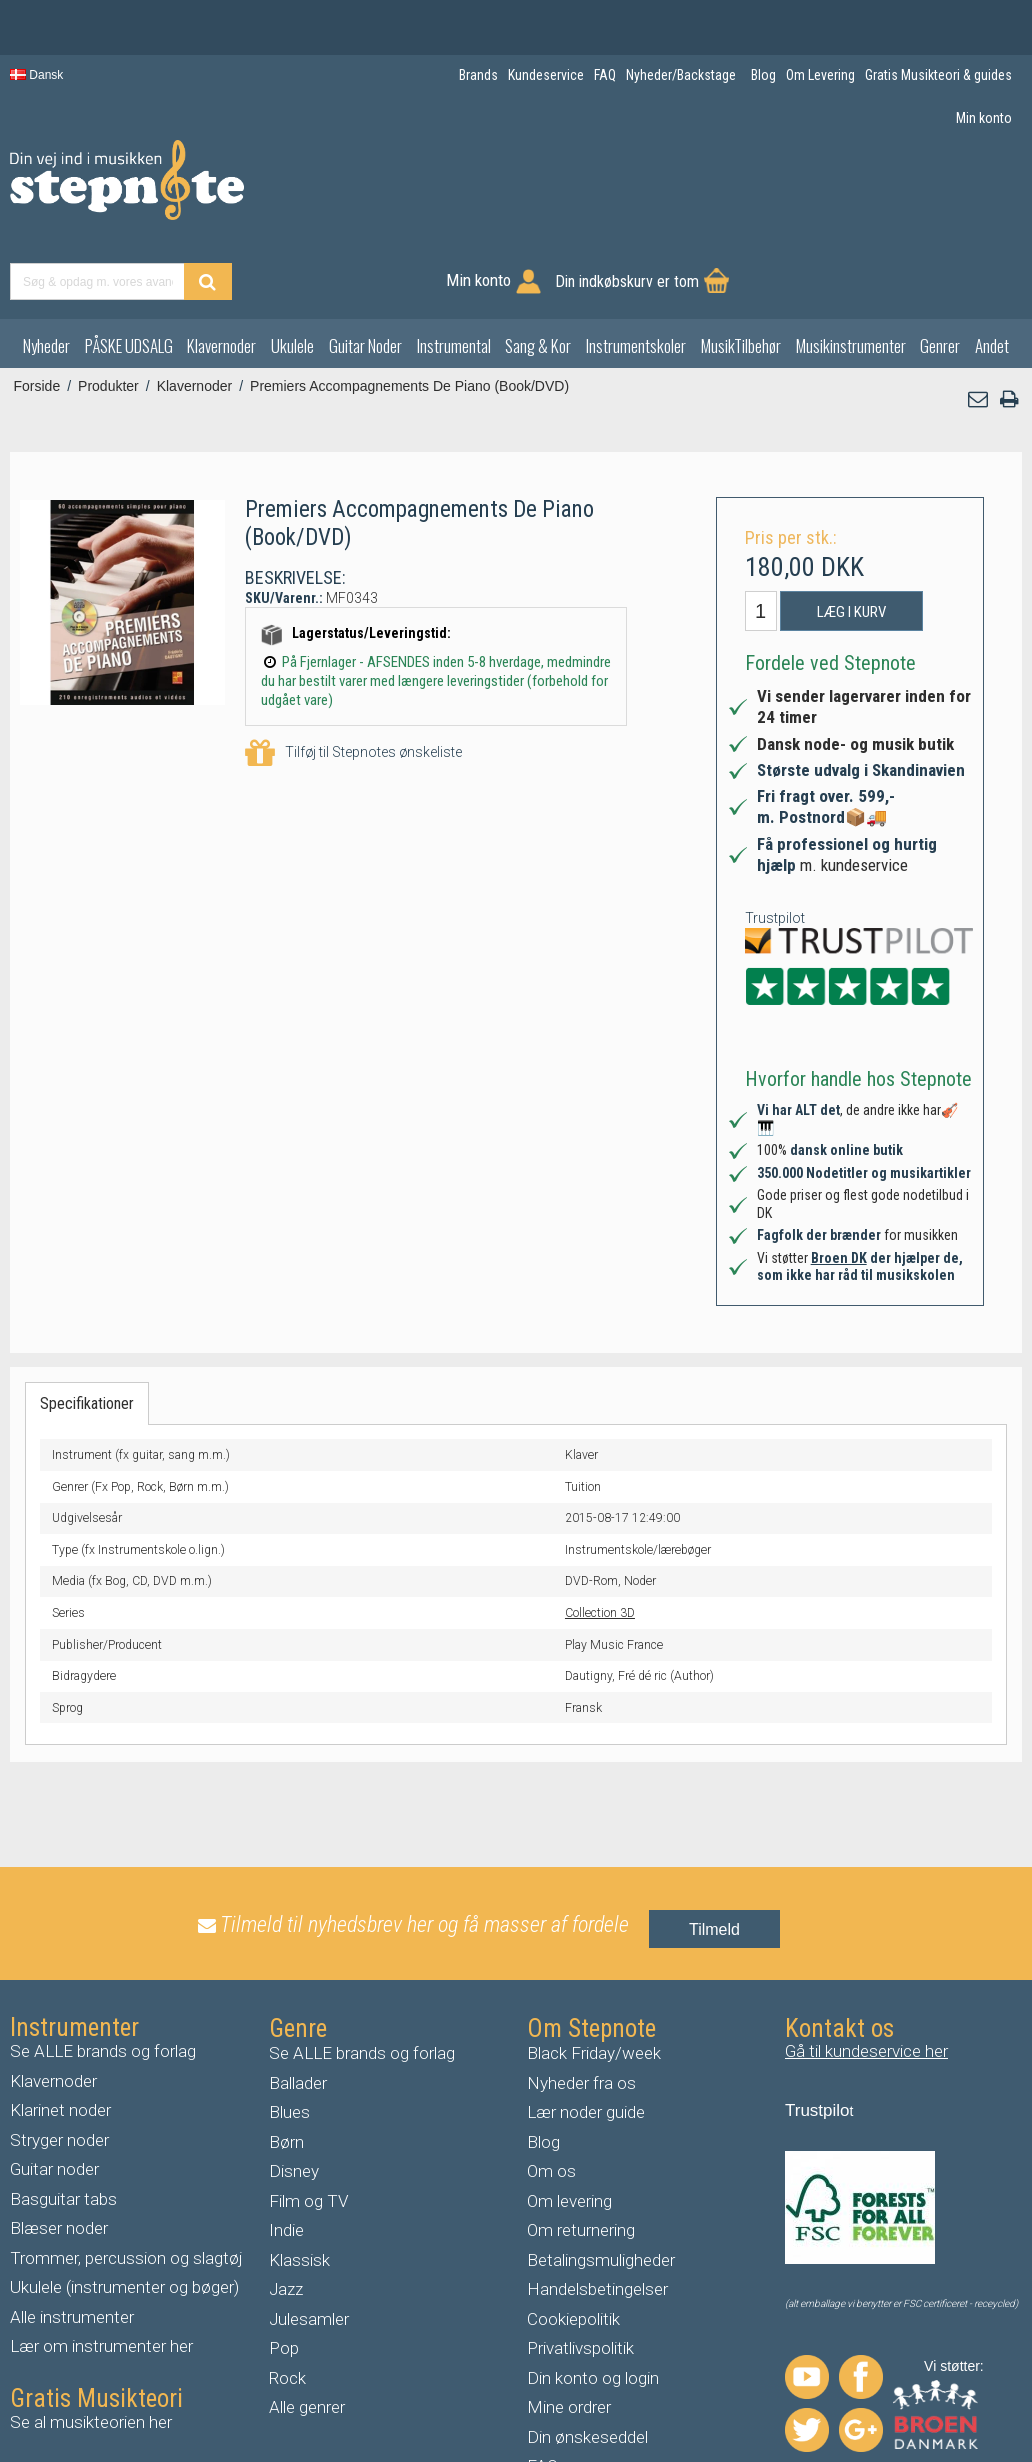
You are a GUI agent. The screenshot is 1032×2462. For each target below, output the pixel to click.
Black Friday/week (594, 1980)
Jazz (286, 2216)
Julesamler (309, 2245)
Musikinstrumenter (851, 271)
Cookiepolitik (573, 2245)
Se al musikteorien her (91, 2348)
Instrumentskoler (636, 271)
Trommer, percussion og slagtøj (126, 2184)
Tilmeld (714, 1855)
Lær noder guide (586, 2039)
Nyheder (46, 271)
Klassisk (299, 2186)
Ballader (298, 2009)
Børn (286, 2068)
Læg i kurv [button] (851, 538)
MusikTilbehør (741, 271)
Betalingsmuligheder (601, 2186)
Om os (551, 2098)
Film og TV (308, 2127)
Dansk (36, 75)
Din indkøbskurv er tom (920, 192)
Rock (287, 2304)
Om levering (569, 2127)
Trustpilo (817, 2037)
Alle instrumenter (72, 2243)
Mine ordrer (569, 2334)
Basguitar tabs (63, 2125)
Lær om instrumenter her (101, 2273)
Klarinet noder (60, 2037)
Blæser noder (59, 2155)
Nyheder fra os (581, 2009)
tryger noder (65, 2066)
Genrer (940, 271)
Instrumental (454, 271)
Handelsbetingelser (597, 2216)
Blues (289, 2039)
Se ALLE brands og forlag (103, 1978)
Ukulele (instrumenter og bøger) (124, 2214)
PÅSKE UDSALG (129, 271)
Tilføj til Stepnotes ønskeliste (353, 679)
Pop (284, 2275)
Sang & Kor (538, 271)
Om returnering (581, 2157)
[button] (979, 325)
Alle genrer (307, 2334)
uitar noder (60, 2096)
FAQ (542, 2393)
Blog (543, 2068)
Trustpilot (775, 844)
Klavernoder (221, 271)
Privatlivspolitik (580, 2275)
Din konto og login (593, 2304)
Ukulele (292, 271)
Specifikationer (87, 1329)
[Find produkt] (552, 192)
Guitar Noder (365, 271)
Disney (294, 2098)
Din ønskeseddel (587, 2363)
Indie (286, 2157)
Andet (992, 271)
